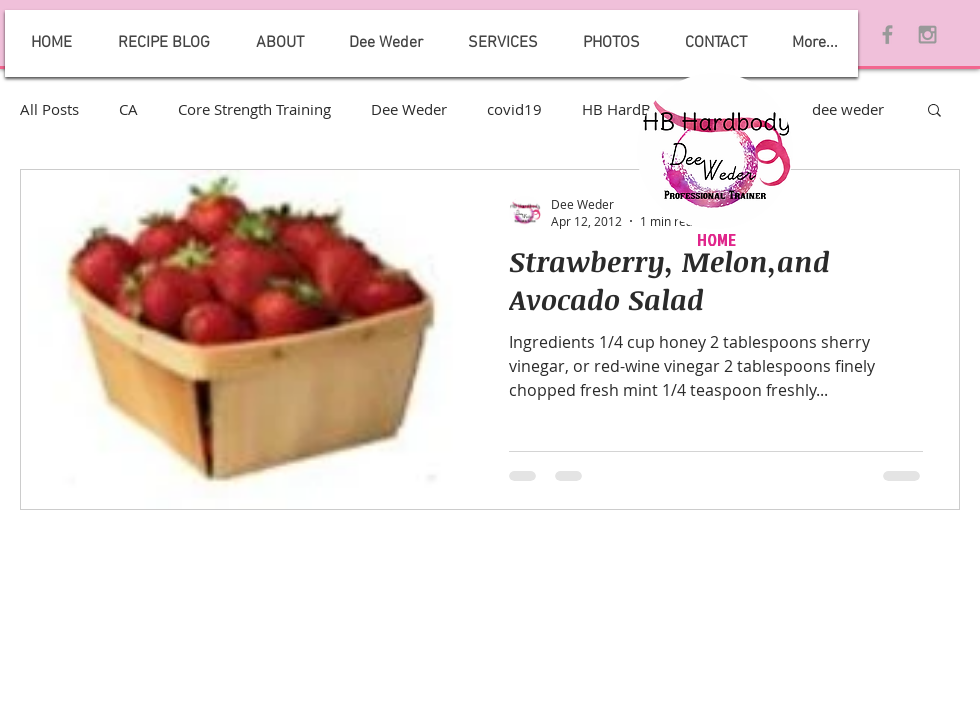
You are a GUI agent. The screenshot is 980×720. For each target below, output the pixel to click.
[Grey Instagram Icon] (927, 34)
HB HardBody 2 (636, 109)
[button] (934, 111)
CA (128, 109)
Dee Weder (409, 109)
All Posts (49, 109)
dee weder (848, 109)
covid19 (514, 109)
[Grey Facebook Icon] (887, 34)
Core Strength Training (254, 109)
